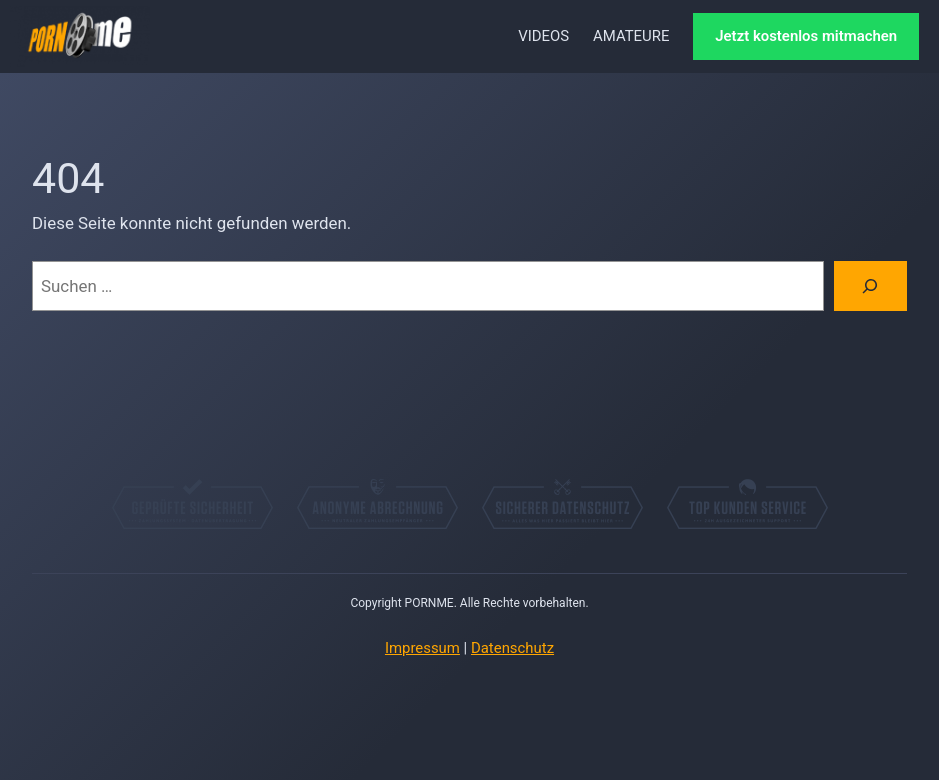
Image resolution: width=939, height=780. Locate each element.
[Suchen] (870, 286)
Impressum (422, 648)
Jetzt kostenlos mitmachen (806, 36)
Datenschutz (512, 648)
